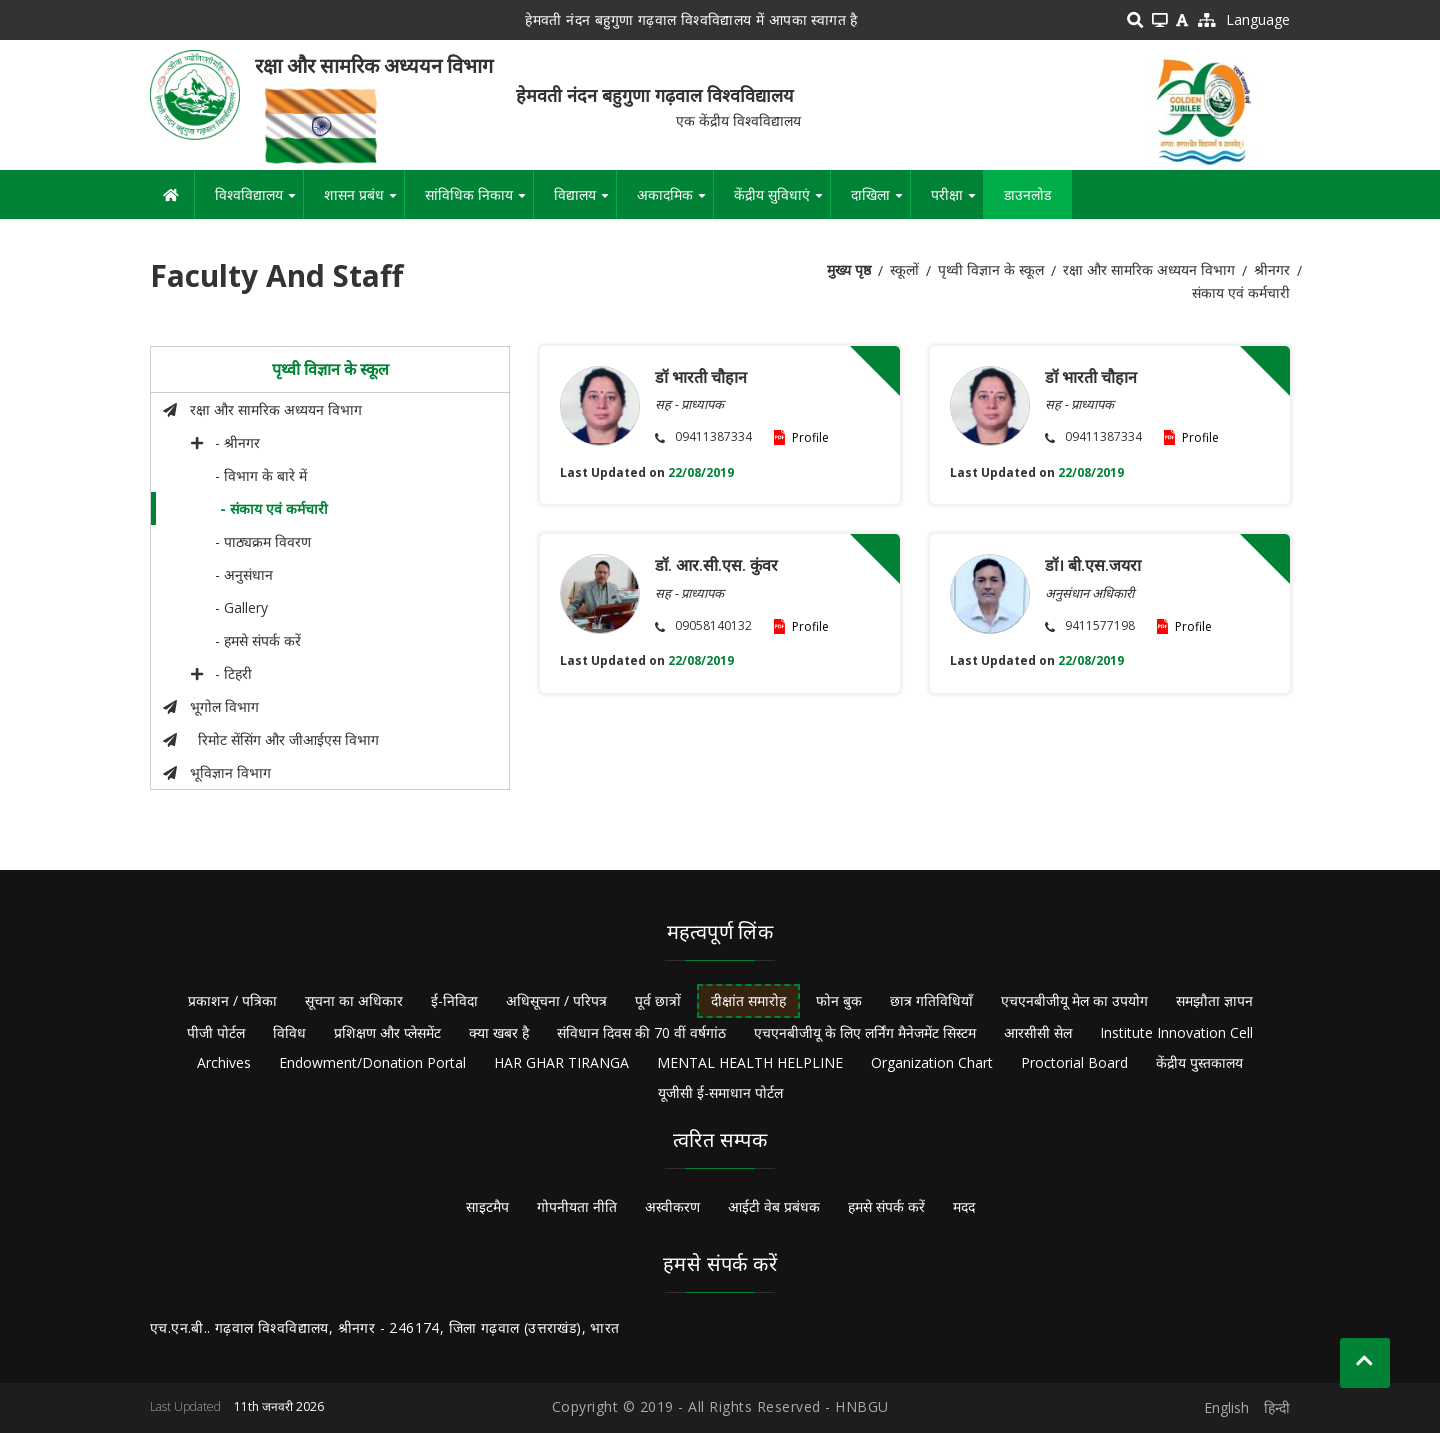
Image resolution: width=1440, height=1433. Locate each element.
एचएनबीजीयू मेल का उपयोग (1074, 1000)
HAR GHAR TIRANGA (561, 1062)
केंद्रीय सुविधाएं (782, 202)
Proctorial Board (1074, 1062)
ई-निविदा (454, 1000)
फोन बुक (839, 1000)
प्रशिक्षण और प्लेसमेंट (387, 1032)
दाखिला (880, 202)
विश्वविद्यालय (259, 202)
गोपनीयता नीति (577, 1206)
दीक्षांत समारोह (748, 1000)
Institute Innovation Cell (1176, 1032)
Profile (810, 437)
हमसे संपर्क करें (886, 1206)
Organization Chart (932, 1062)
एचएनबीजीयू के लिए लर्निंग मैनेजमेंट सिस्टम (865, 1032)
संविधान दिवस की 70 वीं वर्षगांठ (641, 1032)
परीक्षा (957, 202)
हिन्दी (1277, 1407)
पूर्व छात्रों (658, 1000)
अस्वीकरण (672, 1206)
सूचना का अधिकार (354, 1000)
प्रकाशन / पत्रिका (232, 1000)
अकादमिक (675, 202)
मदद (964, 1206)
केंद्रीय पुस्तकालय (1199, 1062)
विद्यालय (585, 202)
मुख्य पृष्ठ (849, 269)
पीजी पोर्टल (216, 1032)
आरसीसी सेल (1038, 1032)
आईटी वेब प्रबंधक (774, 1206)
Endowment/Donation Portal (372, 1062)
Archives (224, 1062)
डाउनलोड (1027, 194)
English (1226, 1407)
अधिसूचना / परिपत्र (556, 1000)
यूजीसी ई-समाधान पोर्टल (720, 1092)
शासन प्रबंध (364, 202)
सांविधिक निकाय (479, 202)
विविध (289, 1032)
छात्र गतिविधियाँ (931, 1000)
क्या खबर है (499, 1032)
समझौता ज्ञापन (1214, 1000)
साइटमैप (487, 1206)
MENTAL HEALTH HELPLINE (750, 1062)
